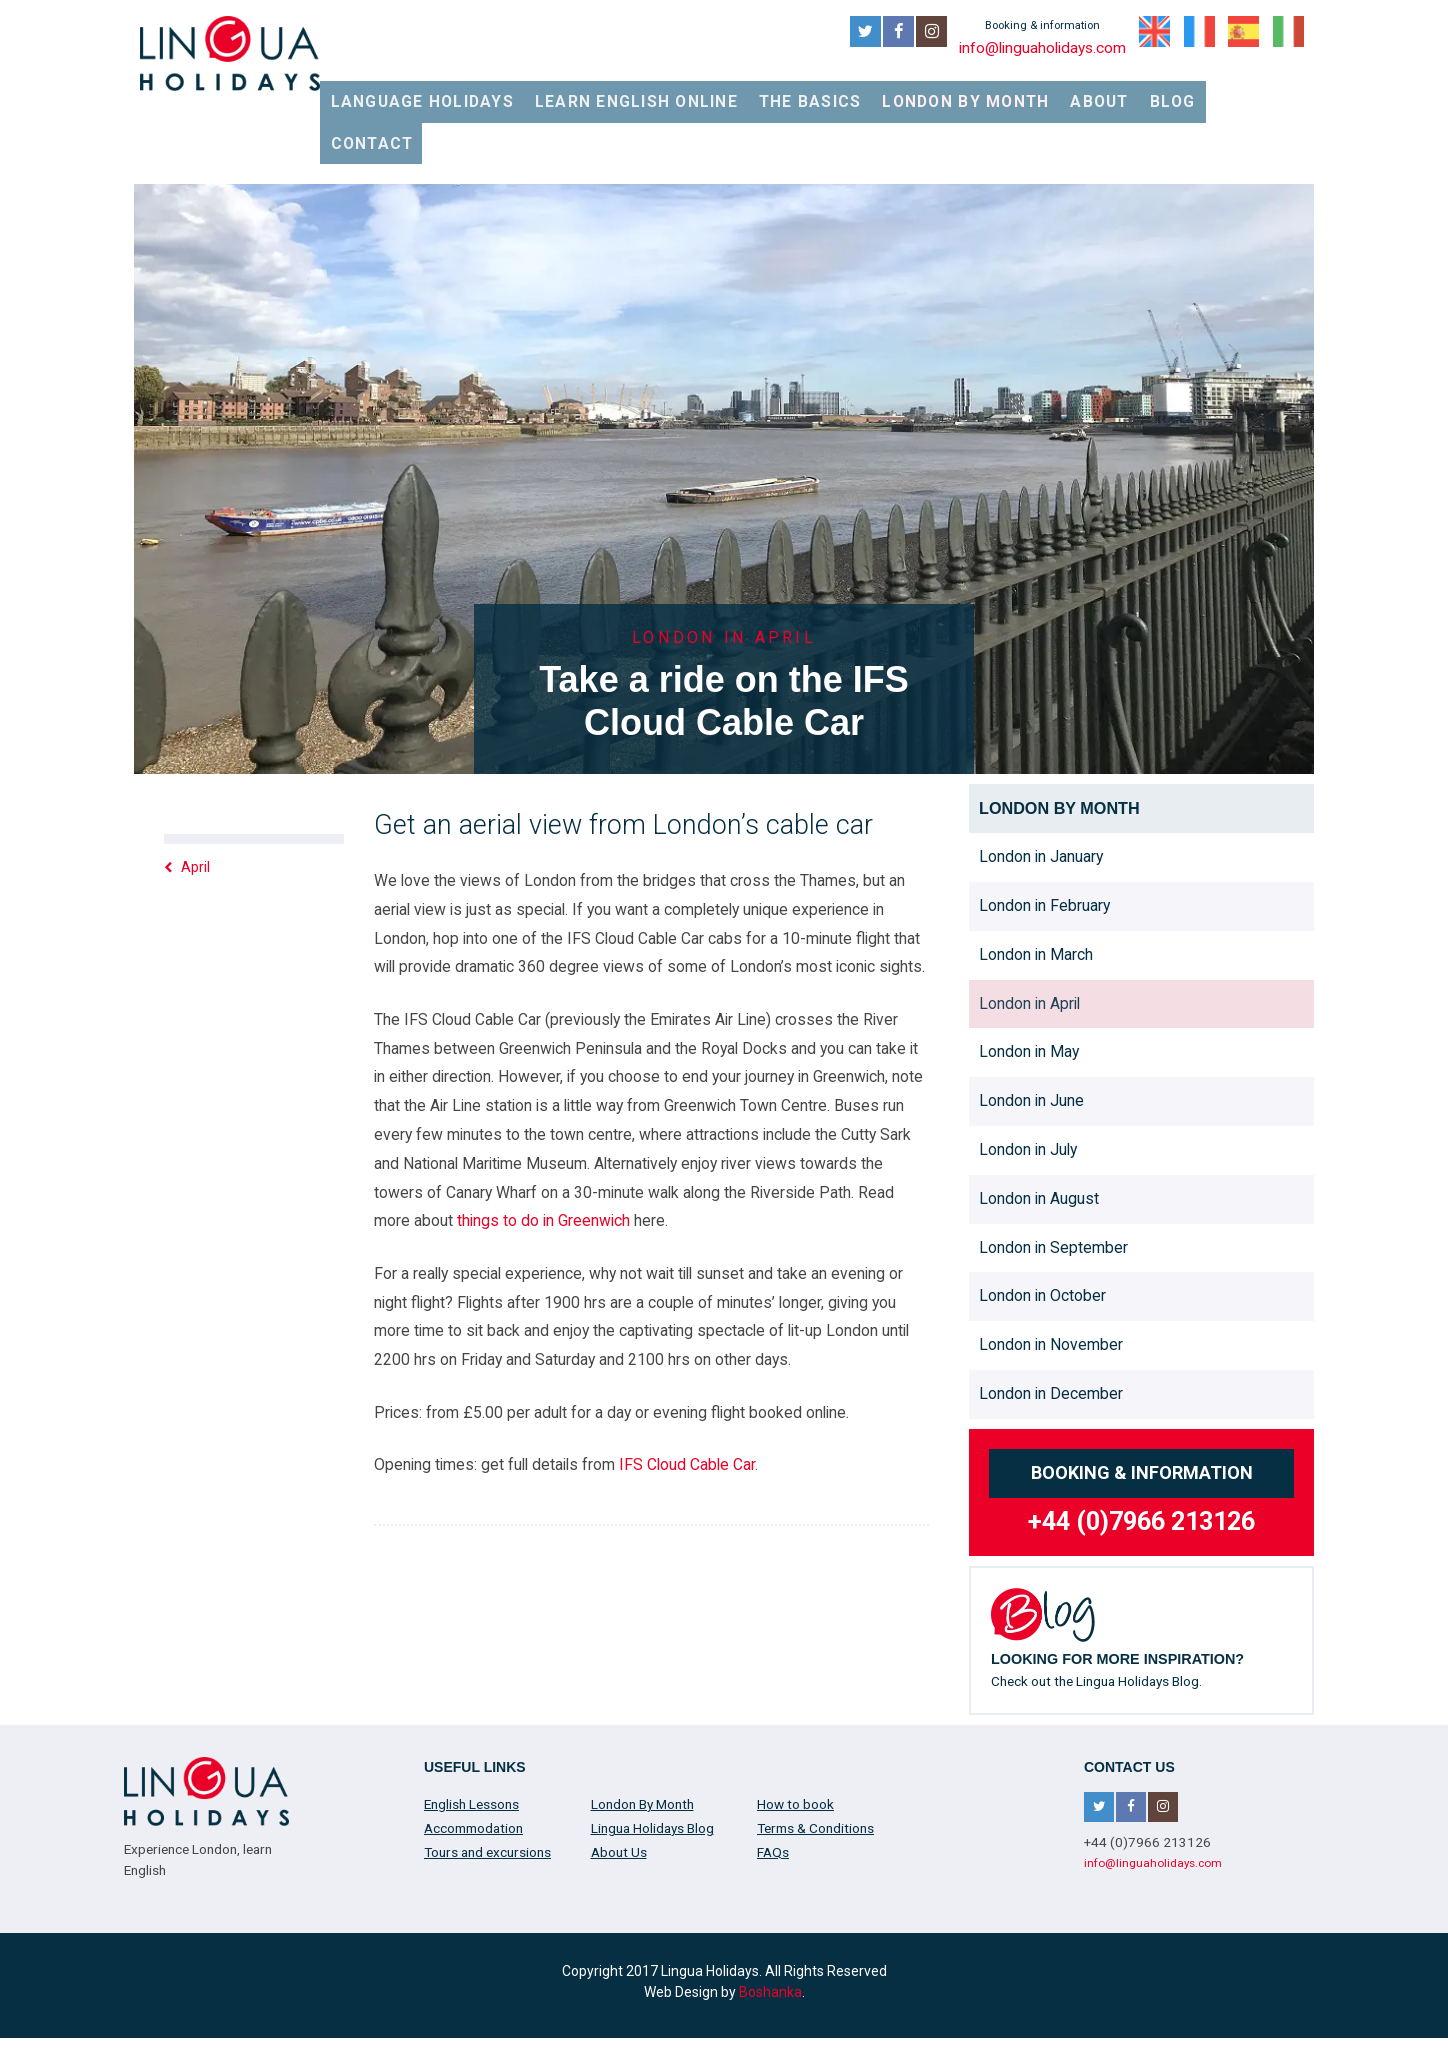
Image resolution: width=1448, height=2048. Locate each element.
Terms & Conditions (815, 1765)
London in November (1051, 1281)
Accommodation (473, 1765)
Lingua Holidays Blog (652, 1765)
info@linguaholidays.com (1039, 46)
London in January (1041, 793)
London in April (1029, 939)
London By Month (994, 91)
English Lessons (471, 1741)
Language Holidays (512, 91)
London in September (1053, 1183)
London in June (1031, 1037)
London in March (1036, 891)
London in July (1028, 1086)
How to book (795, 1741)
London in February (1044, 842)
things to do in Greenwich (543, 1157)
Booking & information (1142, 1409)
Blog (1192, 91)
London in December (1051, 1330)
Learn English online (699, 91)
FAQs (773, 1789)
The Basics (854, 91)
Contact (1274, 91)
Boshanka (770, 1928)
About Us (619, 1789)
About (1118, 91)
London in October (1042, 1232)
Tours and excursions (487, 1789)
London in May (1029, 988)
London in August (1039, 1135)
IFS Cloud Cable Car (687, 1401)
